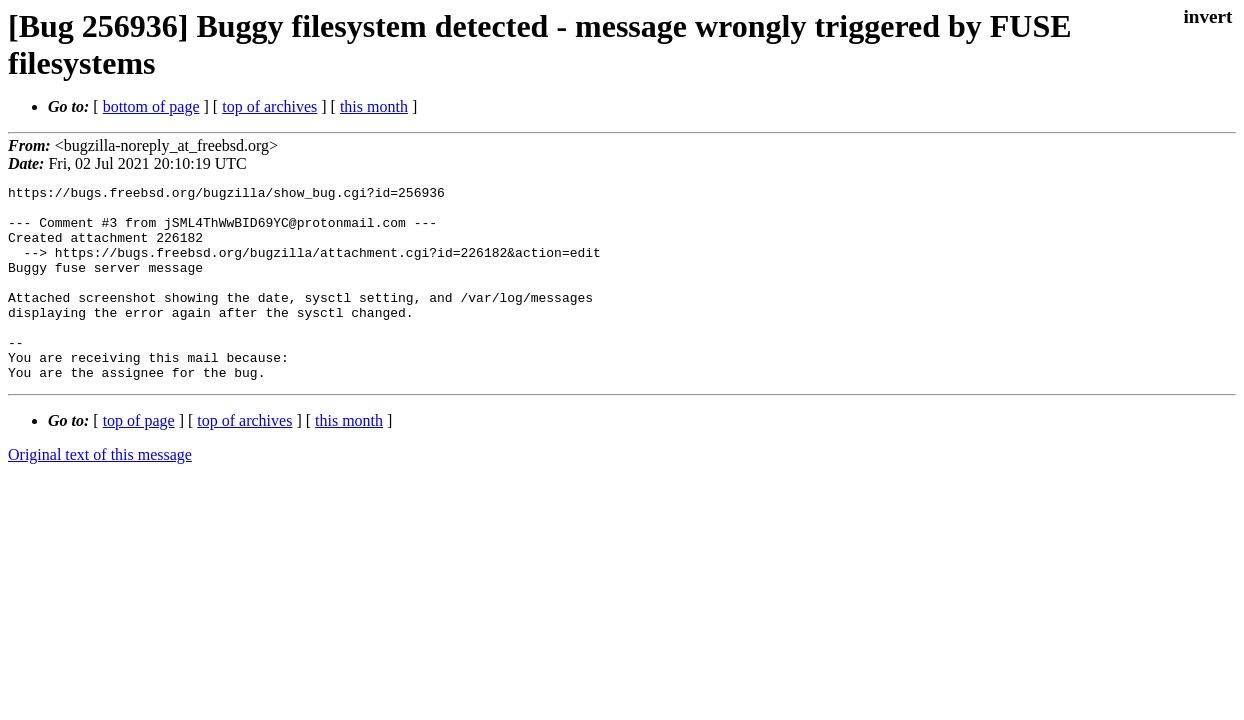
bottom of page (151, 106)
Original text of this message (100, 493)
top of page (139, 459)
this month (374, 106)
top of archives (269, 106)
